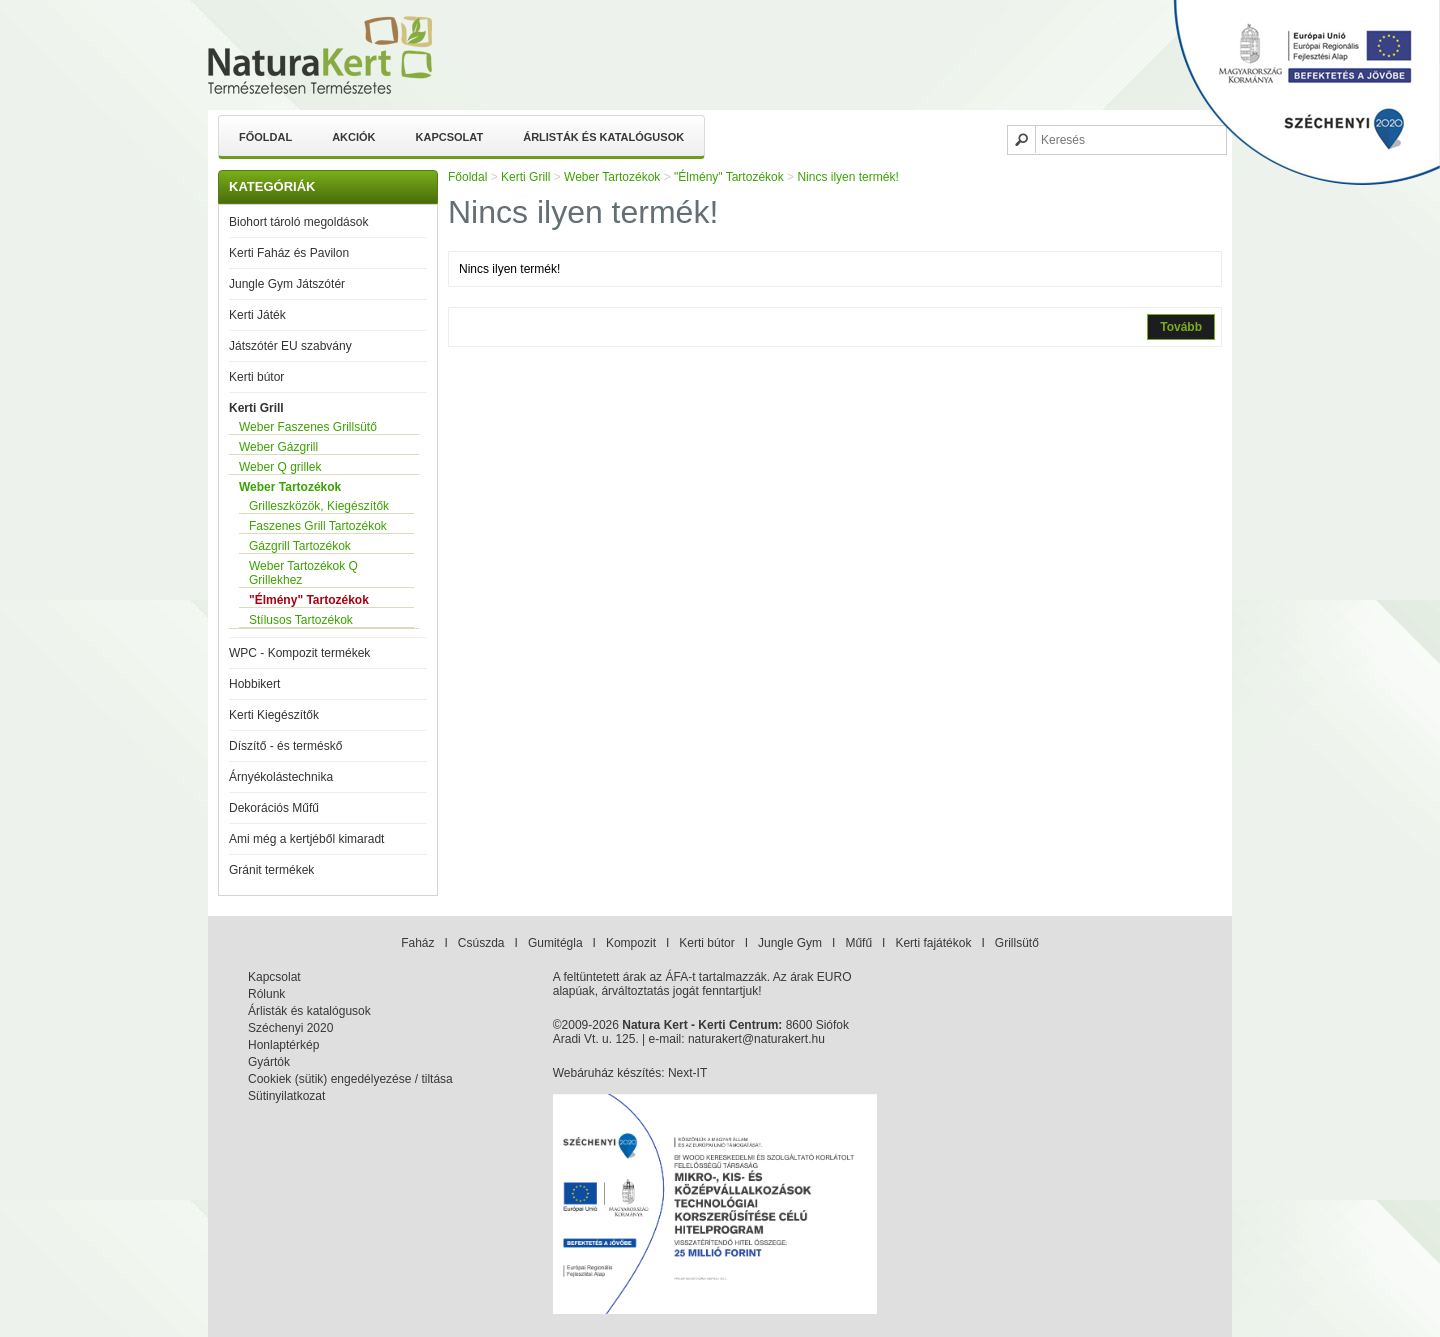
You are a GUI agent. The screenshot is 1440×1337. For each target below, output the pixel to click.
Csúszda (481, 943)
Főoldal (265, 137)
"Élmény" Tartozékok (309, 600)
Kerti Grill (256, 408)
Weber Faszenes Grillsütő (308, 427)
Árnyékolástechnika (281, 777)
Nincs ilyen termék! (847, 177)
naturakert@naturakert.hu (756, 1039)
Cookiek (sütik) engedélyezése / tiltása (350, 1079)
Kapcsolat (450, 137)
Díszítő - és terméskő (285, 746)
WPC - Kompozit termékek (299, 653)
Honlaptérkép (283, 1045)
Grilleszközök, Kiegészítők (319, 506)
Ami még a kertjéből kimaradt (306, 839)
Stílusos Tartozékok (301, 620)
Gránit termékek (271, 870)
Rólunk (266, 994)
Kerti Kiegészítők (274, 715)
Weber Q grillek (280, 467)
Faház (417, 943)
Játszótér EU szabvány (290, 346)
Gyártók (269, 1062)
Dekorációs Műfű (274, 808)
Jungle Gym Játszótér (287, 284)
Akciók (353, 137)
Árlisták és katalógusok (603, 137)
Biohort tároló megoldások (298, 222)
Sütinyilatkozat (286, 1096)
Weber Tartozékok (290, 487)
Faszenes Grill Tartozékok (318, 526)
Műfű (858, 943)
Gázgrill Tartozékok (300, 546)
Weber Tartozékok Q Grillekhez (303, 573)
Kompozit (631, 943)
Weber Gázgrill (278, 447)
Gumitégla (555, 943)
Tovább (1181, 327)
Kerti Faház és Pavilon (289, 253)
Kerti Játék (257, 315)
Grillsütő (1017, 943)
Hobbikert (254, 684)
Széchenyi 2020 (290, 1028)
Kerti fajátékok (933, 943)
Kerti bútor (256, 377)
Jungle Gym (790, 943)
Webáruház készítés (607, 1073)
